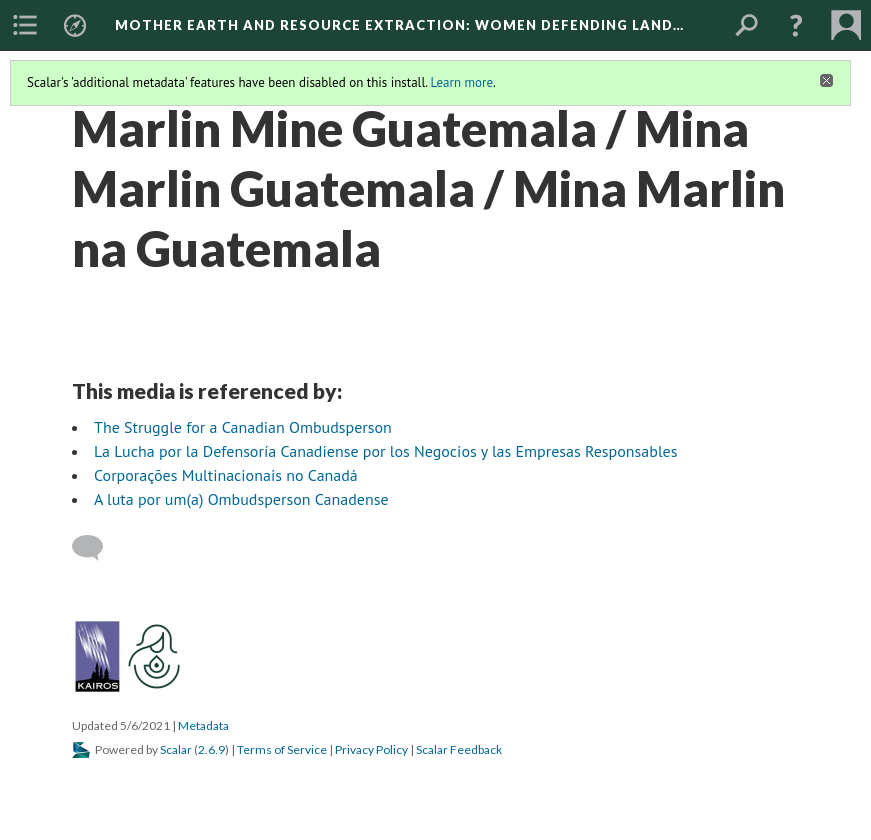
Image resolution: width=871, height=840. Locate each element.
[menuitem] (25, 25)
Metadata (203, 725)
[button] (796, 25)
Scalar (176, 749)
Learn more (461, 82)
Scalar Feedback (459, 749)
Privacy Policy (371, 749)
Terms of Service (282, 749)
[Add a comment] (96, 548)
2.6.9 (211, 749)
